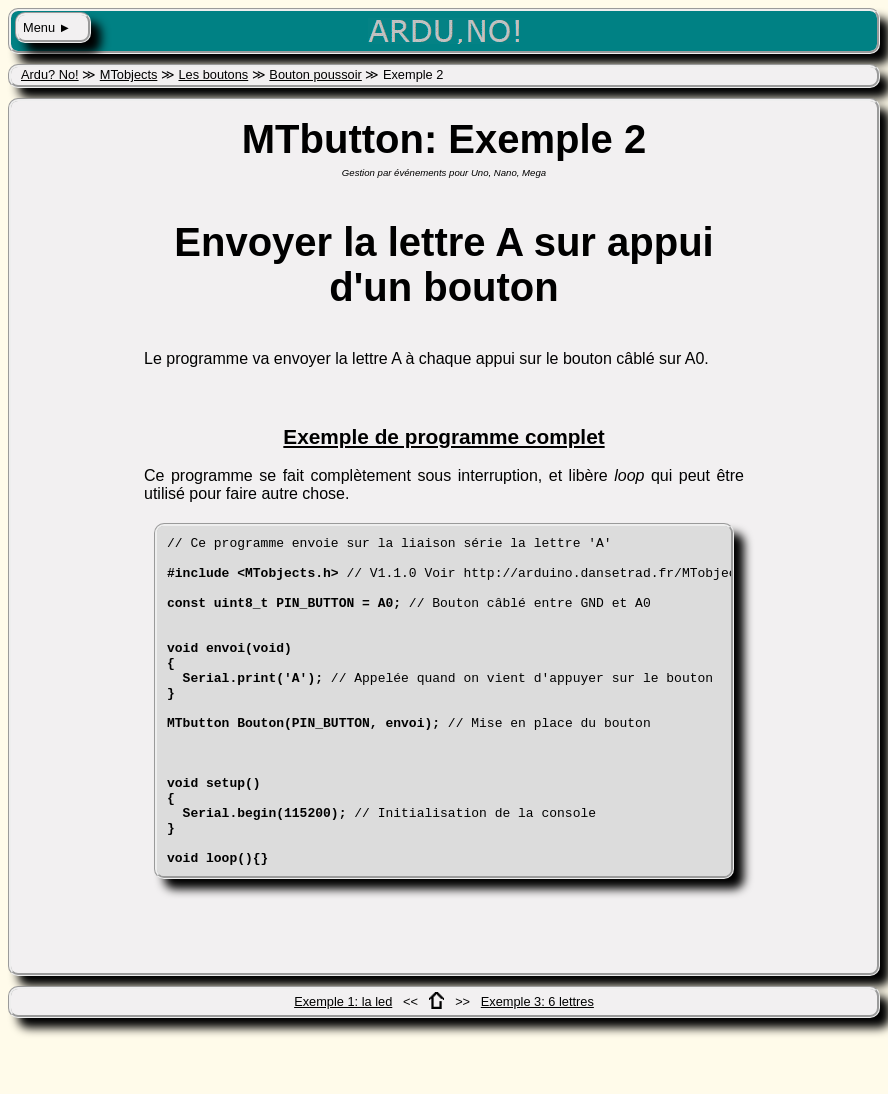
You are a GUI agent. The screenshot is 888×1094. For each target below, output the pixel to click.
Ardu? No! (50, 74)
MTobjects (129, 74)
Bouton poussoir (315, 74)
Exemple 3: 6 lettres (537, 1067)
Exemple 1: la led (343, 1067)
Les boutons (213, 74)
